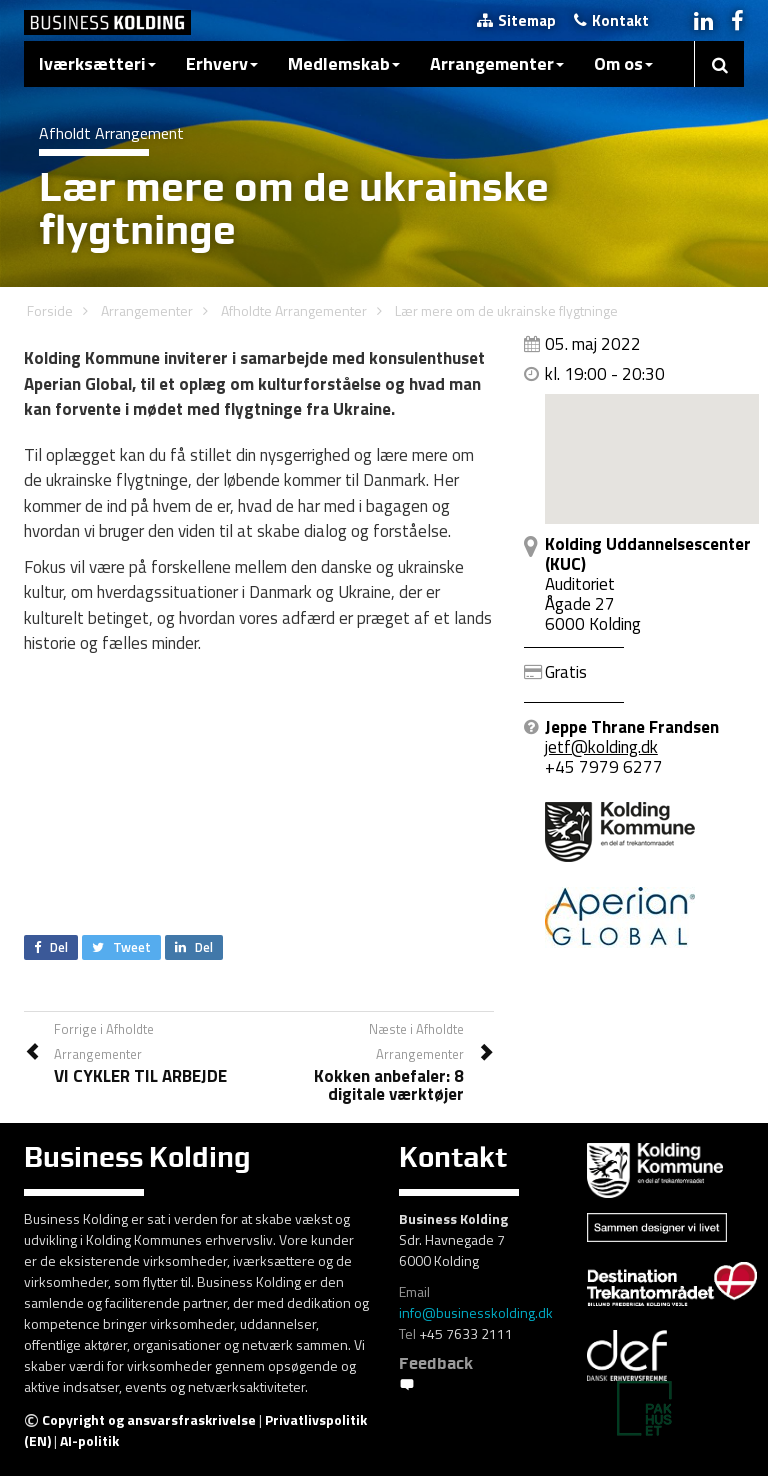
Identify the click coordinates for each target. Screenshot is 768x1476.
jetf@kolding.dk (601, 747)
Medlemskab (344, 63)
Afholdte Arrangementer (294, 310)
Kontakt (611, 20)
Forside (50, 310)
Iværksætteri (97, 63)
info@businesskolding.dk (476, 1312)
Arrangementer (497, 63)
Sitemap (516, 20)
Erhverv (222, 63)
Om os (623, 63)
